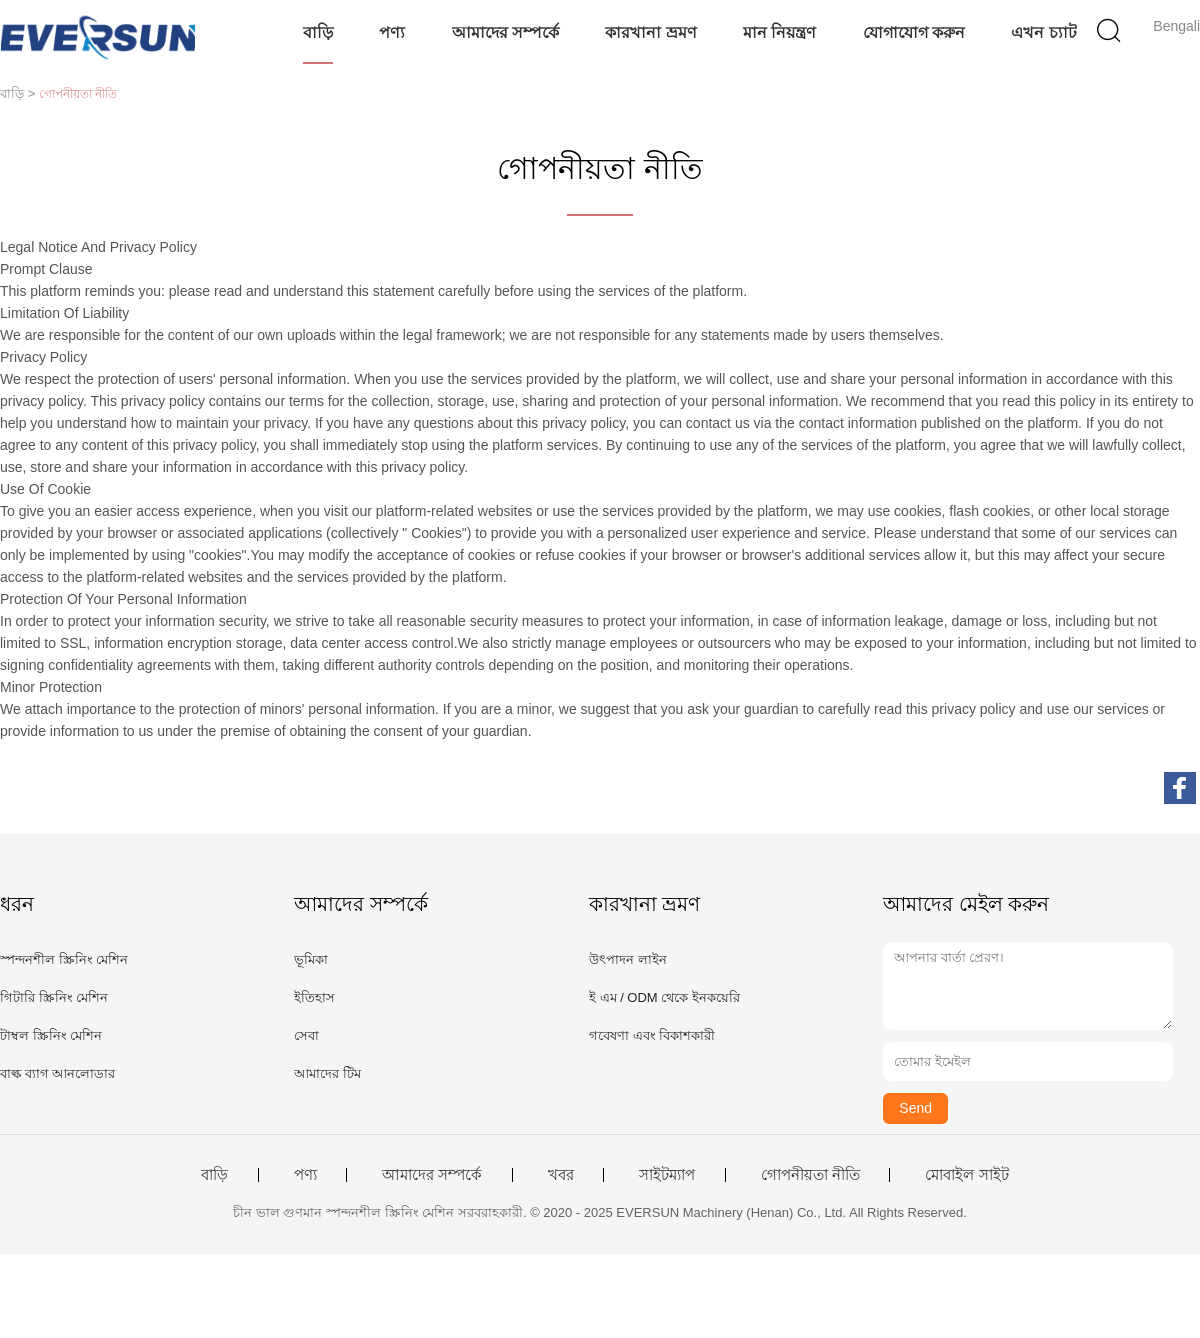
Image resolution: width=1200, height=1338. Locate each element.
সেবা (306, 1035)
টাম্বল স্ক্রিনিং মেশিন (51, 1035)
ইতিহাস (314, 997)
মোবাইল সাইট (966, 1175)
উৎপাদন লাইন (628, 959)
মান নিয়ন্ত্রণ (779, 32)
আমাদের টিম (327, 1073)
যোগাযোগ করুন (914, 32)
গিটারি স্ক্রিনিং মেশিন (54, 997)
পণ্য (392, 32)
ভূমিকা (311, 959)
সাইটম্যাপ (667, 1175)
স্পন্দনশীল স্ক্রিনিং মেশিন (64, 959)
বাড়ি (318, 32)
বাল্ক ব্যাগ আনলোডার (57, 1073)
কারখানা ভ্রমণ (650, 32)
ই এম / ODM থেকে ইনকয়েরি (664, 997)
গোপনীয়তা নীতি (810, 1175)
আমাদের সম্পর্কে (505, 32)
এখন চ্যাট (1043, 32)
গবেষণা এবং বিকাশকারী (652, 1035)
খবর (561, 1175)
